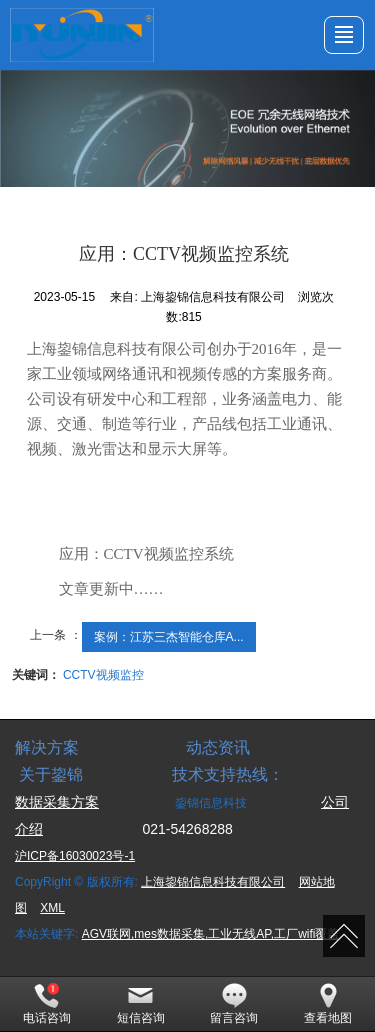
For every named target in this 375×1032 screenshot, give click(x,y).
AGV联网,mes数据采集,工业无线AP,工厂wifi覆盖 (211, 934)
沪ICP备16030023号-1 (75, 856)
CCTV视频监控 (103, 675)
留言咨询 (234, 1004)
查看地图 (328, 1004)
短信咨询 (141, 1004)
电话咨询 (47, 1004)
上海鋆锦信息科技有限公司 (213, 882)
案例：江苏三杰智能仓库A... (169, 637)
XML (52, 908)
